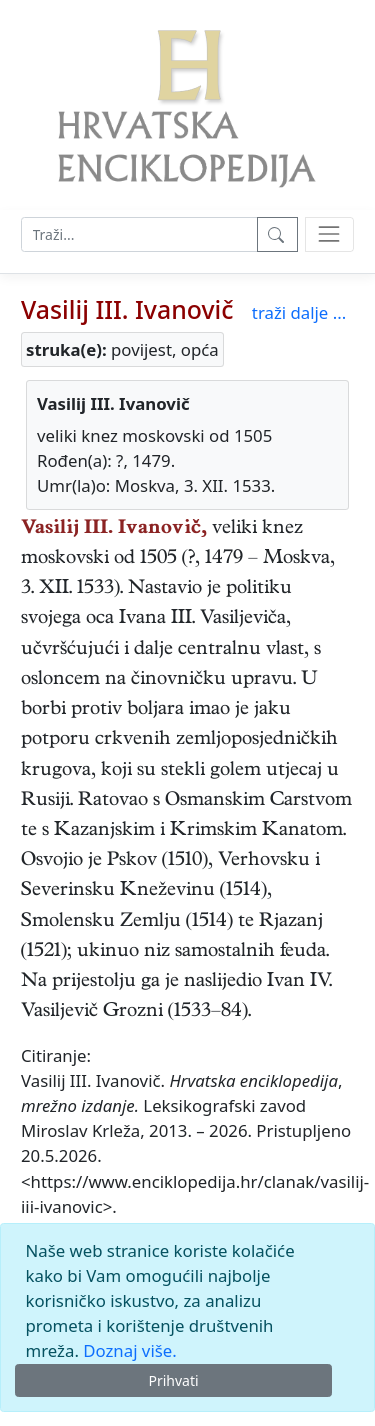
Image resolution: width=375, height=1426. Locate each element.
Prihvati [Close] (173, 1380)
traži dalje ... (299, 312)
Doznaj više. (129, 1350)
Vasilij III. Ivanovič (127, 309)
